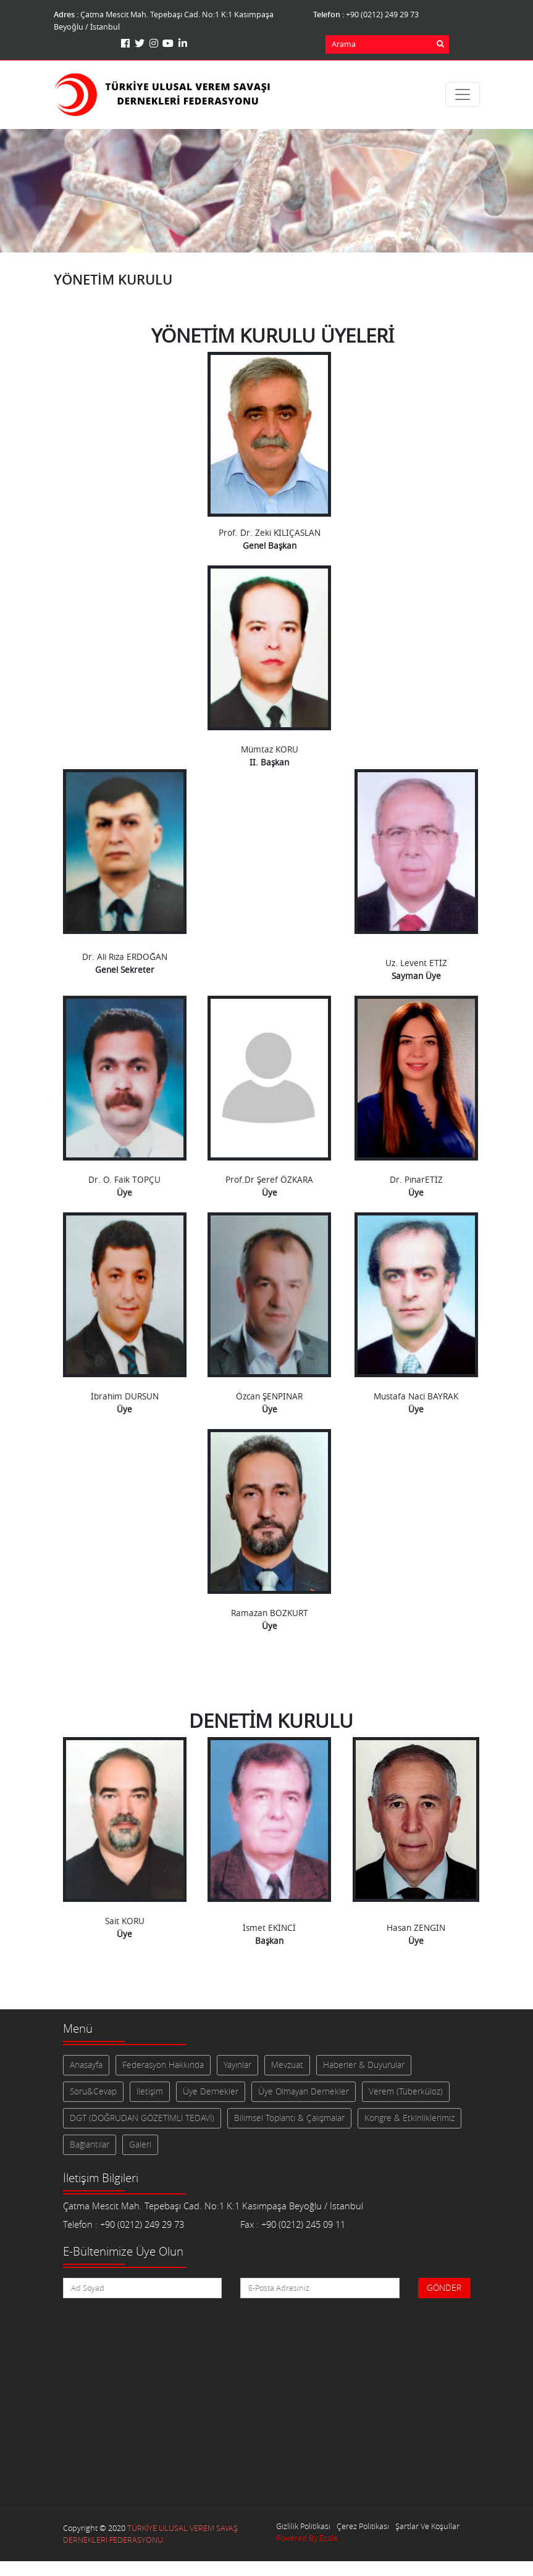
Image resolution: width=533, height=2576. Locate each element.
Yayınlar (237, 2064)
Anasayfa (86, 2064)
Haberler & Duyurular (364, 2064)
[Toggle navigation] (462, 94)
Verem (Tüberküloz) (406, 2091)
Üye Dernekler (210, 2091)
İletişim (149, 2091)
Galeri (140, 2144)
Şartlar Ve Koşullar (427, 2526)
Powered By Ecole (307, 2538)
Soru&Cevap (93, 2091)
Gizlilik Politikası (303, 2526)
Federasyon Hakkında (163, 2064)
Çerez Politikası (363, 2526)
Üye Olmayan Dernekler (303, 2091)
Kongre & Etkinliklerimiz (409, 2118)
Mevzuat (287, 2064)
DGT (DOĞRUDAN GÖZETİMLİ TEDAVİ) (142, 2118)
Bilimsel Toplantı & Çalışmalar (289, 2118)
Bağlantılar (89, 2144)
